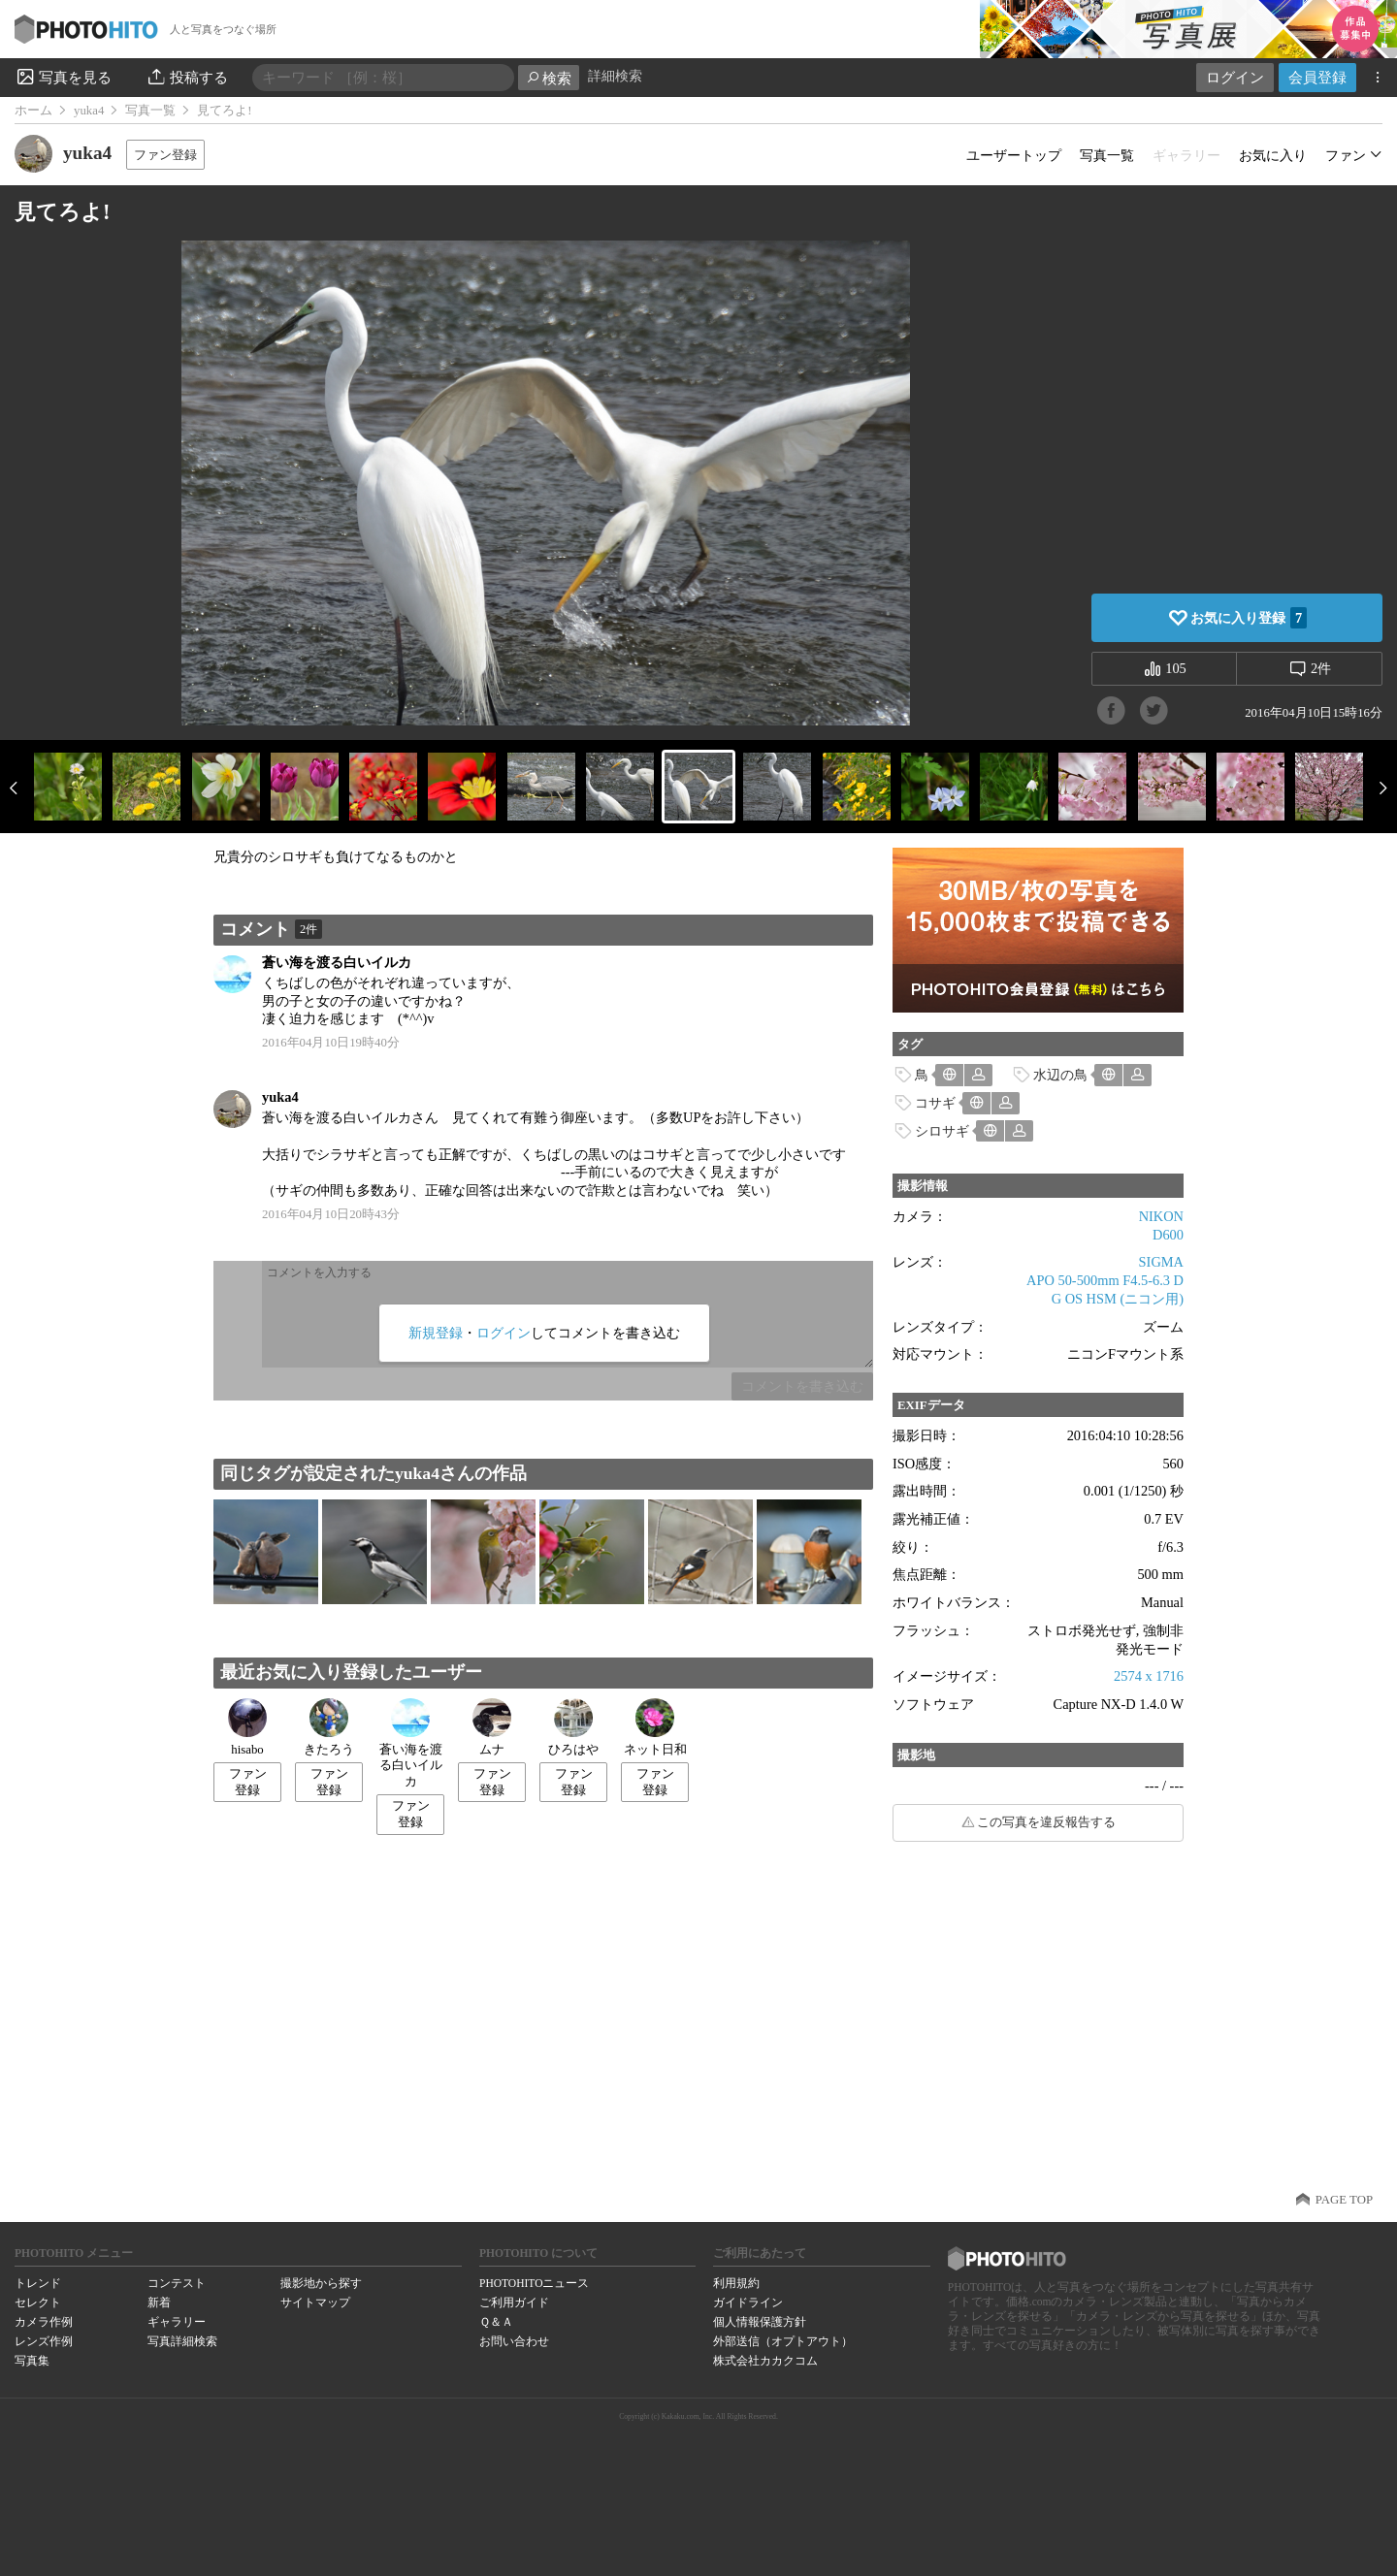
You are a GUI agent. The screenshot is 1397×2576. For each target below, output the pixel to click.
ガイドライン (748, 2302)
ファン (1345, 155)
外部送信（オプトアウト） (783, 2341)
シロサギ (942, 1131)
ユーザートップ (1013, 155)
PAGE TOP (1344, 2199)
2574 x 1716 (1149, 1676)
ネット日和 (655, 1727)
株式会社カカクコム (765, 2361)
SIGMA (1161, 1262)
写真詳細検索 (182, 2341)
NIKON (1161, 1216)
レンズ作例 (44, 2341)
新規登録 (435, 1332)
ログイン (1235, 77)
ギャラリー (176, 2322)
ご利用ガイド (514, 2302)
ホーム (33, 110)
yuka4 (89, 110)
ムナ (491, 1727)
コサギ (935, 1103)
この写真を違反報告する (1046, 1822)
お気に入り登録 (1248, 617)
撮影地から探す (321, 2283)
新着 (159, 2302)
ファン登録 (165, 154)
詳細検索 (615, 76)
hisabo (247, 1727)
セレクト (38, 2302)
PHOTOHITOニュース (534, 2283)
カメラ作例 (44, 2322)
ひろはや (573, 1727)
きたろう (329, 1727)
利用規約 (736, 2283)
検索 (548, 78)
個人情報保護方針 (759, 2322)
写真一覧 (150, 110)
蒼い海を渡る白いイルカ (336, 962)
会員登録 (1317, 77)
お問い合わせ (514, 2341)
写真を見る (63, 76)
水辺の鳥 (1060, 1074)
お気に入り (1273, 155)
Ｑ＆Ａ (496, 2322)
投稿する (187, 76)
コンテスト (176, 2283)
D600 (1168, 1234)
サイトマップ (315, 2302)
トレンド (38, 2283)
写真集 (32, 2361)
